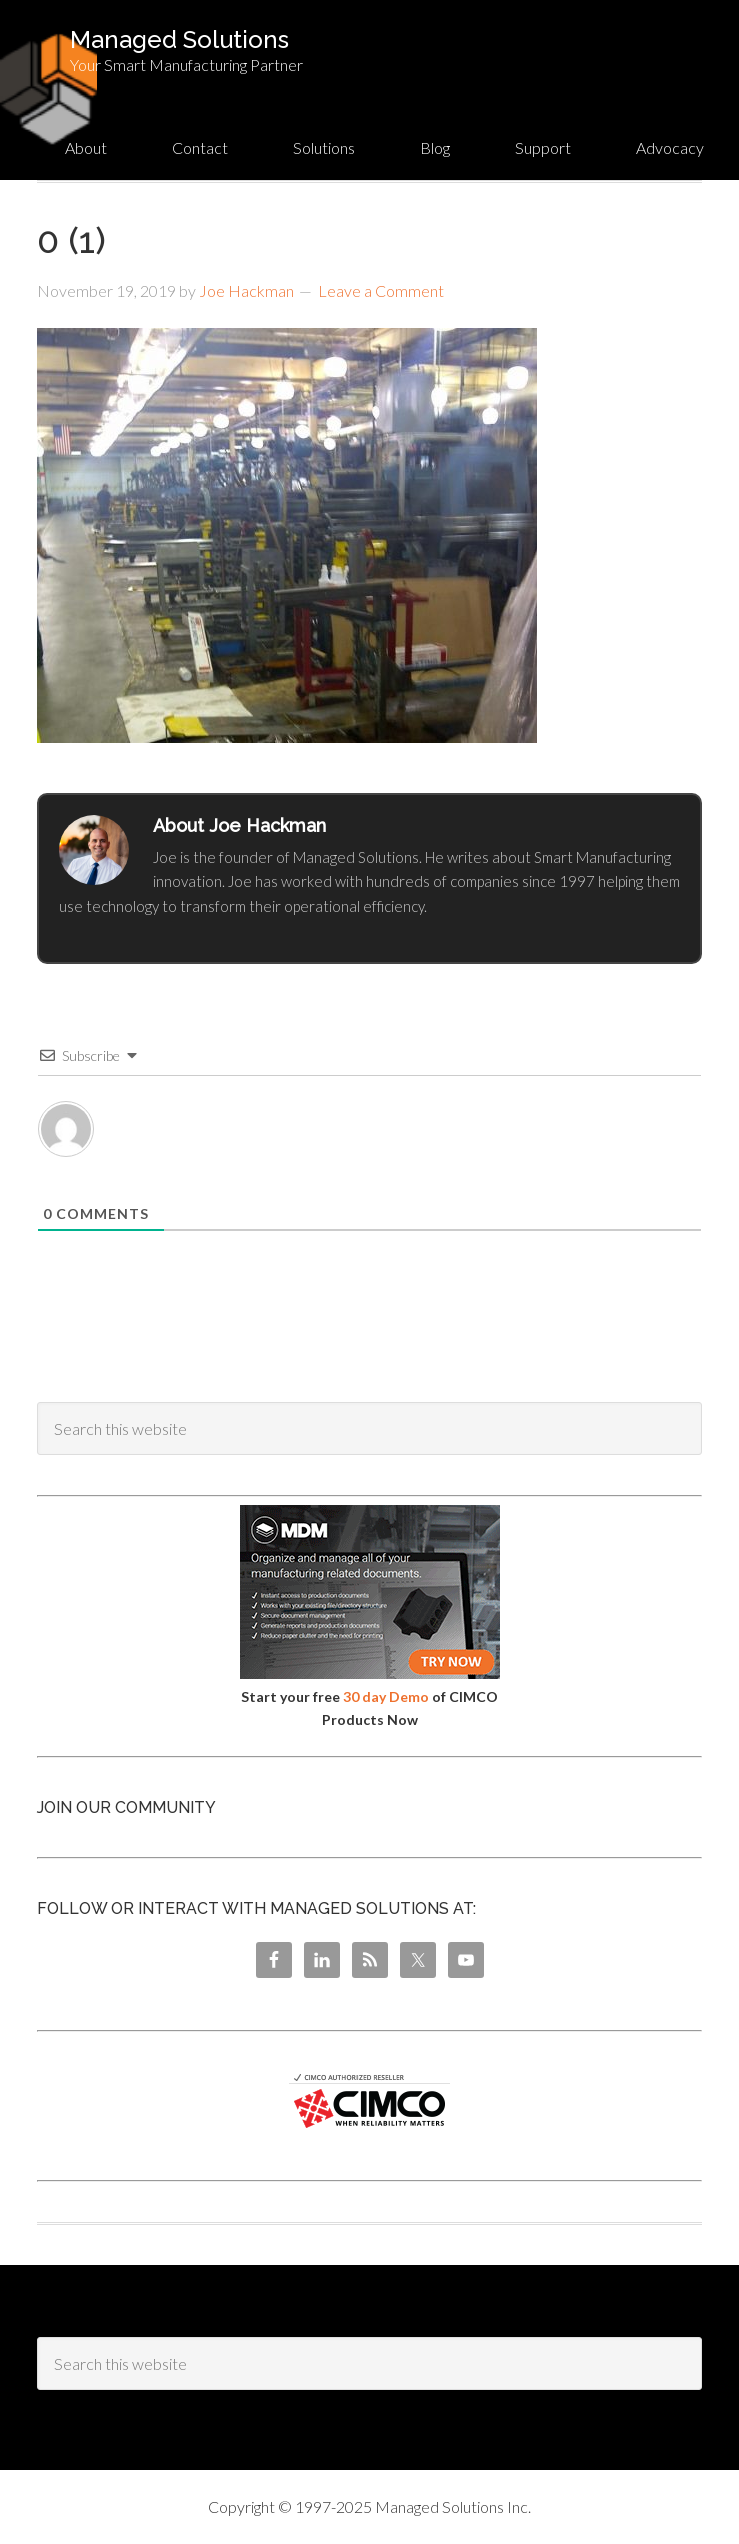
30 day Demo (386, 1696)
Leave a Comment (381, 290)
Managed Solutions (179, 39)
